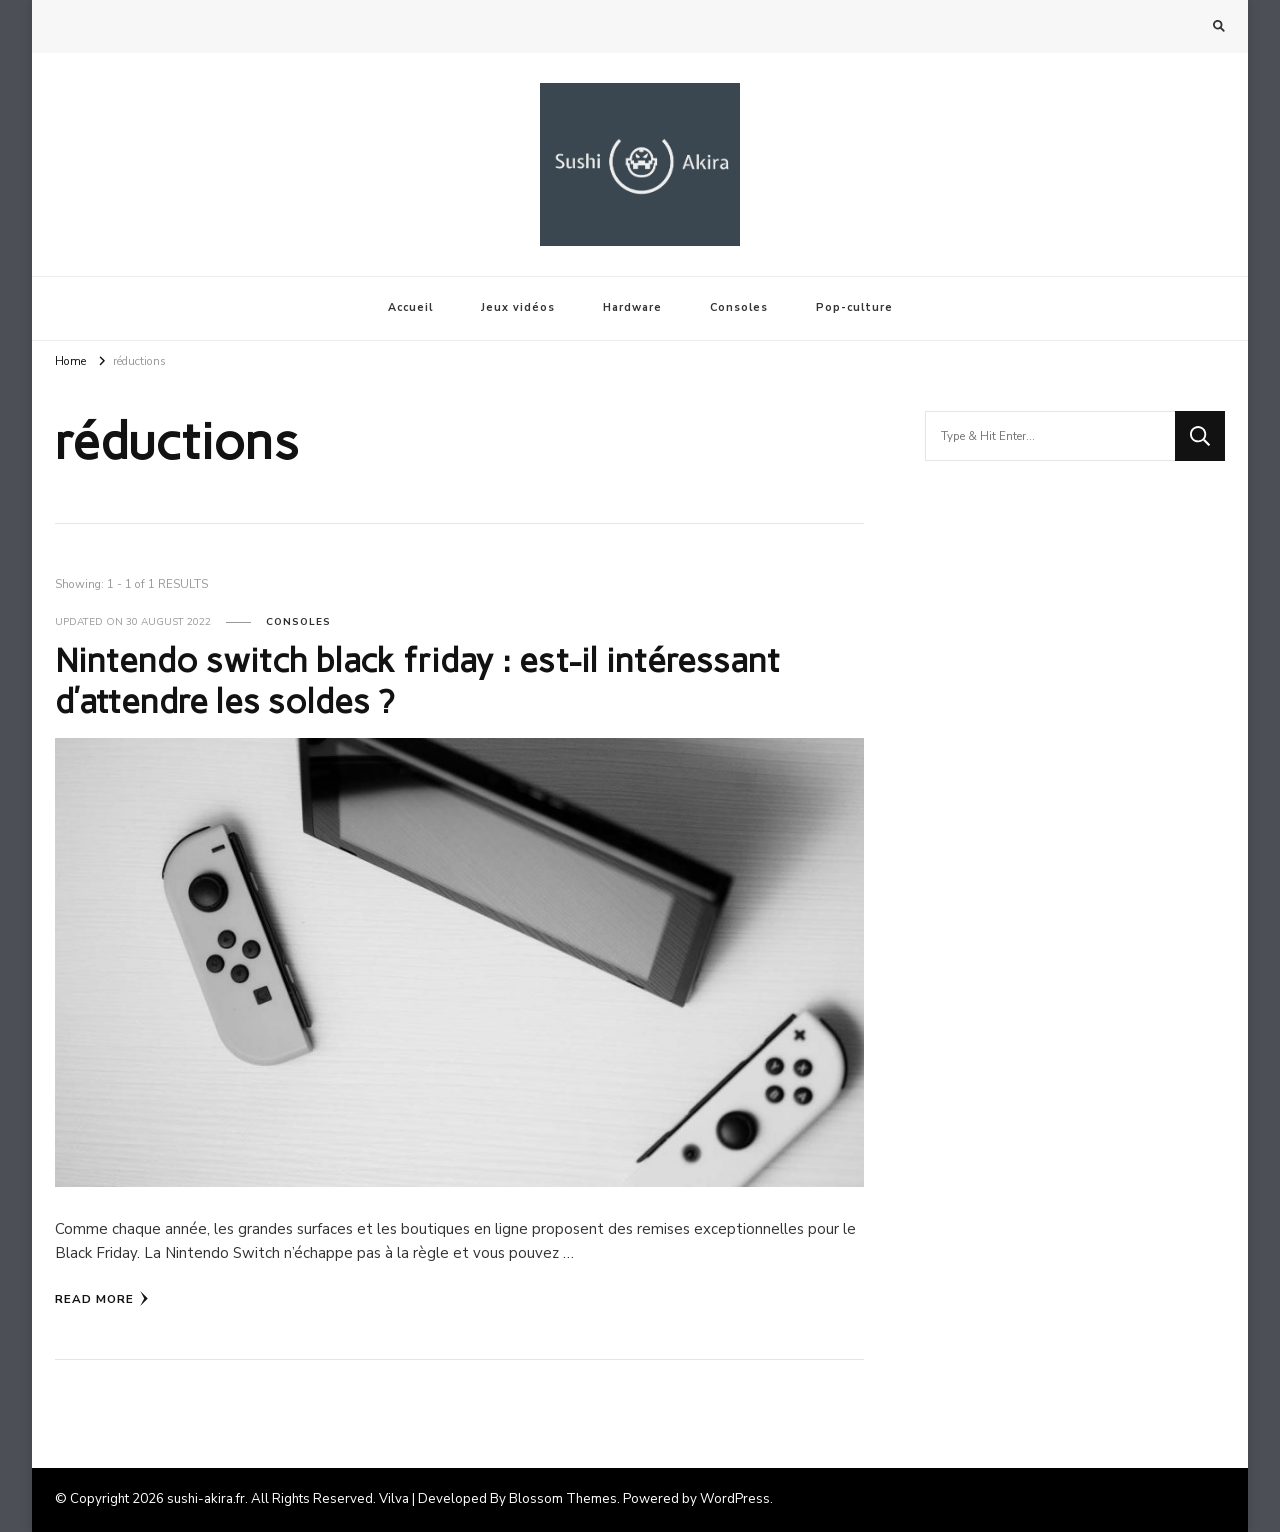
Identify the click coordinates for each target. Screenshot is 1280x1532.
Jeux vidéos (518, 307)
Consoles (739, 307)
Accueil (410, 307)
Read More (102, 1299)
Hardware (632, 307)
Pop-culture (854, 307)
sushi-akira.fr (206, 1499)
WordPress (735, 1499)
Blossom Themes (563, 1499)
